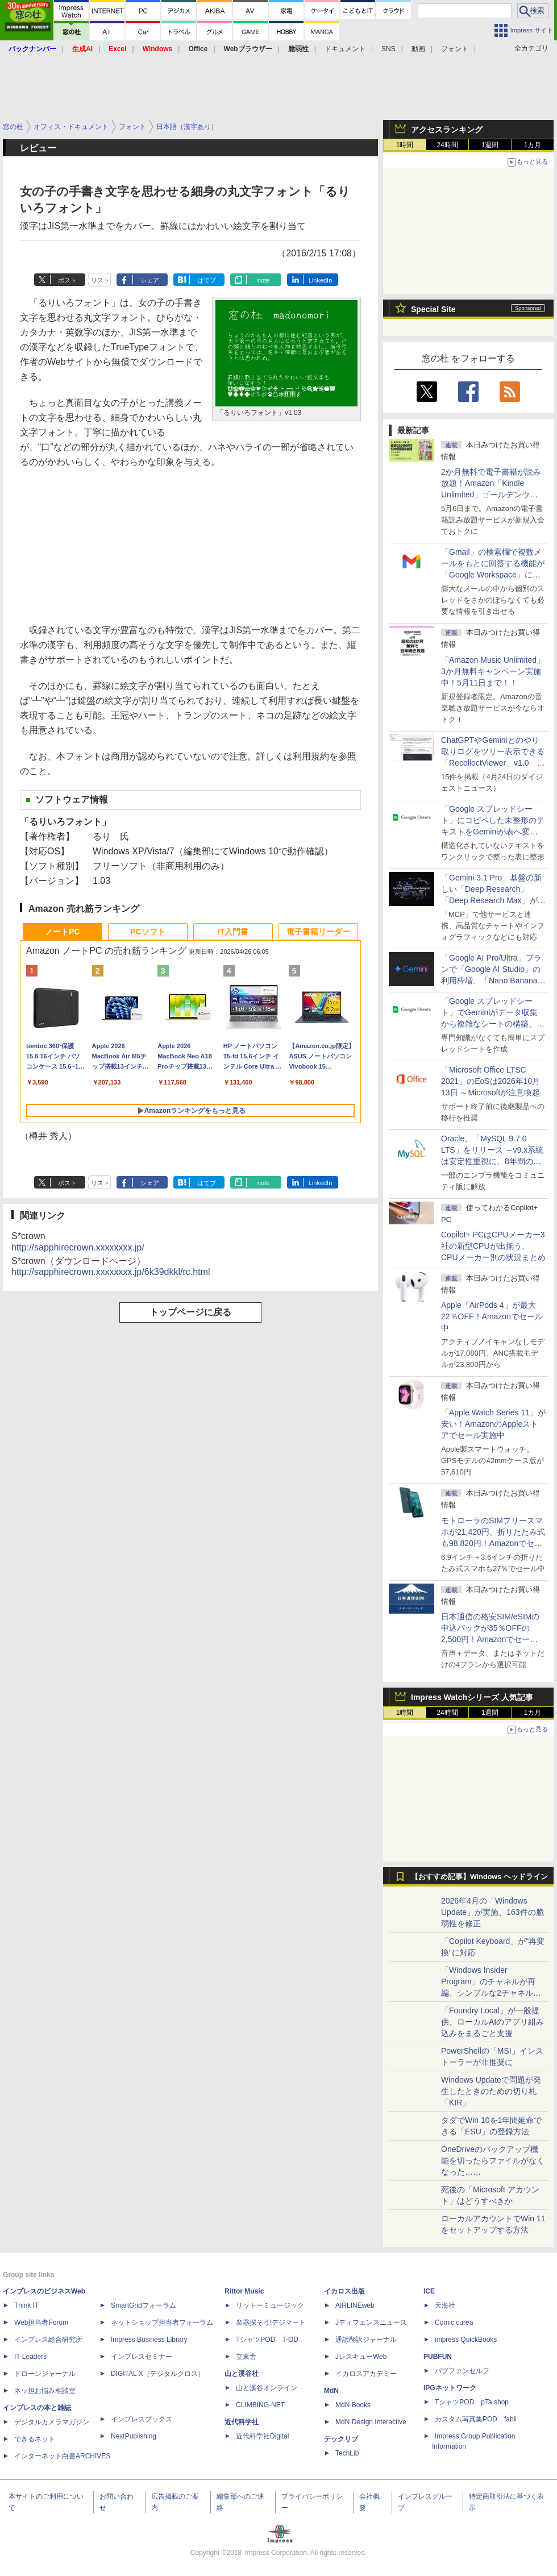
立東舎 (246, 2357)
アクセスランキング (447, 129)
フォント (454, 49)
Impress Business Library (149, 2340)
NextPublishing (133, 2436)
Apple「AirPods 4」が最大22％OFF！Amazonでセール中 (492, 1316)
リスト (100, 280)
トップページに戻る (190, 1312)
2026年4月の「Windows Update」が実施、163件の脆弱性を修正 (492, 1912)
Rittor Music (244, 2291)
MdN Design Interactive (370, 2422)
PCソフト (147, 931)
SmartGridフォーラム (143, 2305)
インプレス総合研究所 (48, 2340)
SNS (388, 49)
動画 (418, 49)
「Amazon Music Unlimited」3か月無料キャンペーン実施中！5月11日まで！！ (492, 671)
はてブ (206, 280)
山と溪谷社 (242, 2374)
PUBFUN (437, 2357)
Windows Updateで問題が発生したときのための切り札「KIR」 (491, 2091)
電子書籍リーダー (318, 931)
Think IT (26, 2305)
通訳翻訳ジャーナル (366, 2340)
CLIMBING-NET (260, 2405)
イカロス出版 (344, 2291)
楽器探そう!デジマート (271, 2322)
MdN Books (353, 2405)
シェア (149, 280)
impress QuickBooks (466, 2340)
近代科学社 (242, 2422)
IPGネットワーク (449, 2388)
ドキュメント (345, 49)
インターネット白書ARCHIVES (62, 2456)
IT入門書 (233, 931)
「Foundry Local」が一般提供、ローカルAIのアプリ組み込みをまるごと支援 (492, 2022)
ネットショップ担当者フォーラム (162, 2322)
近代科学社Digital (262, 2436)
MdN (331, 2391)
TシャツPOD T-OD (267, 2340)
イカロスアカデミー (366, 2374)
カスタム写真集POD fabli (476, 2419)
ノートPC (62, 931)
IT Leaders (30, 2357)
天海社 (445, 2305)
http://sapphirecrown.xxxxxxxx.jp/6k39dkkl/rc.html (110, 1272)
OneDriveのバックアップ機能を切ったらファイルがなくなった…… (492, 2160)
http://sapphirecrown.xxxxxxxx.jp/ (77, 1247)
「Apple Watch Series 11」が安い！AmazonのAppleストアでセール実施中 (493, 1424)
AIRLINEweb (355, 2305)
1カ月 (533, 145)
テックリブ (341, 2439)
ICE (429, 2291)
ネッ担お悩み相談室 (45, 2391)
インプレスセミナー (141, 2357)
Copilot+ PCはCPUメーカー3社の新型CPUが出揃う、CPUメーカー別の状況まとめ (493, 1246)
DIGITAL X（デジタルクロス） (158, 2374)
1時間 (405, 145)
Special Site (433, 309)
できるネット (34, 2439)
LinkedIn (320, 280)
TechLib (347, 2453)
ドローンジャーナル (45, 2374)
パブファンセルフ (462, 2371)
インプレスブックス (141, 2419)
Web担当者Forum (41, 2322)
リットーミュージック (270, 2305)
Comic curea (454, 2322)
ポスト (67, 280)
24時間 (447, 145)
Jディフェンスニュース (371, 2322)
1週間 (490, 145)
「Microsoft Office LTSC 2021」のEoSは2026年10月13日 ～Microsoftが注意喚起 (490, 1081)
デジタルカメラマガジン (51, 2422)
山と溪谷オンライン (266, 2388)
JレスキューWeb (360, 2357)
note (263, 280)
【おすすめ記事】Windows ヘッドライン (479, 1877)
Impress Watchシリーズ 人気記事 (472, 1697)
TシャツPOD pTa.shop (472, 2402)
